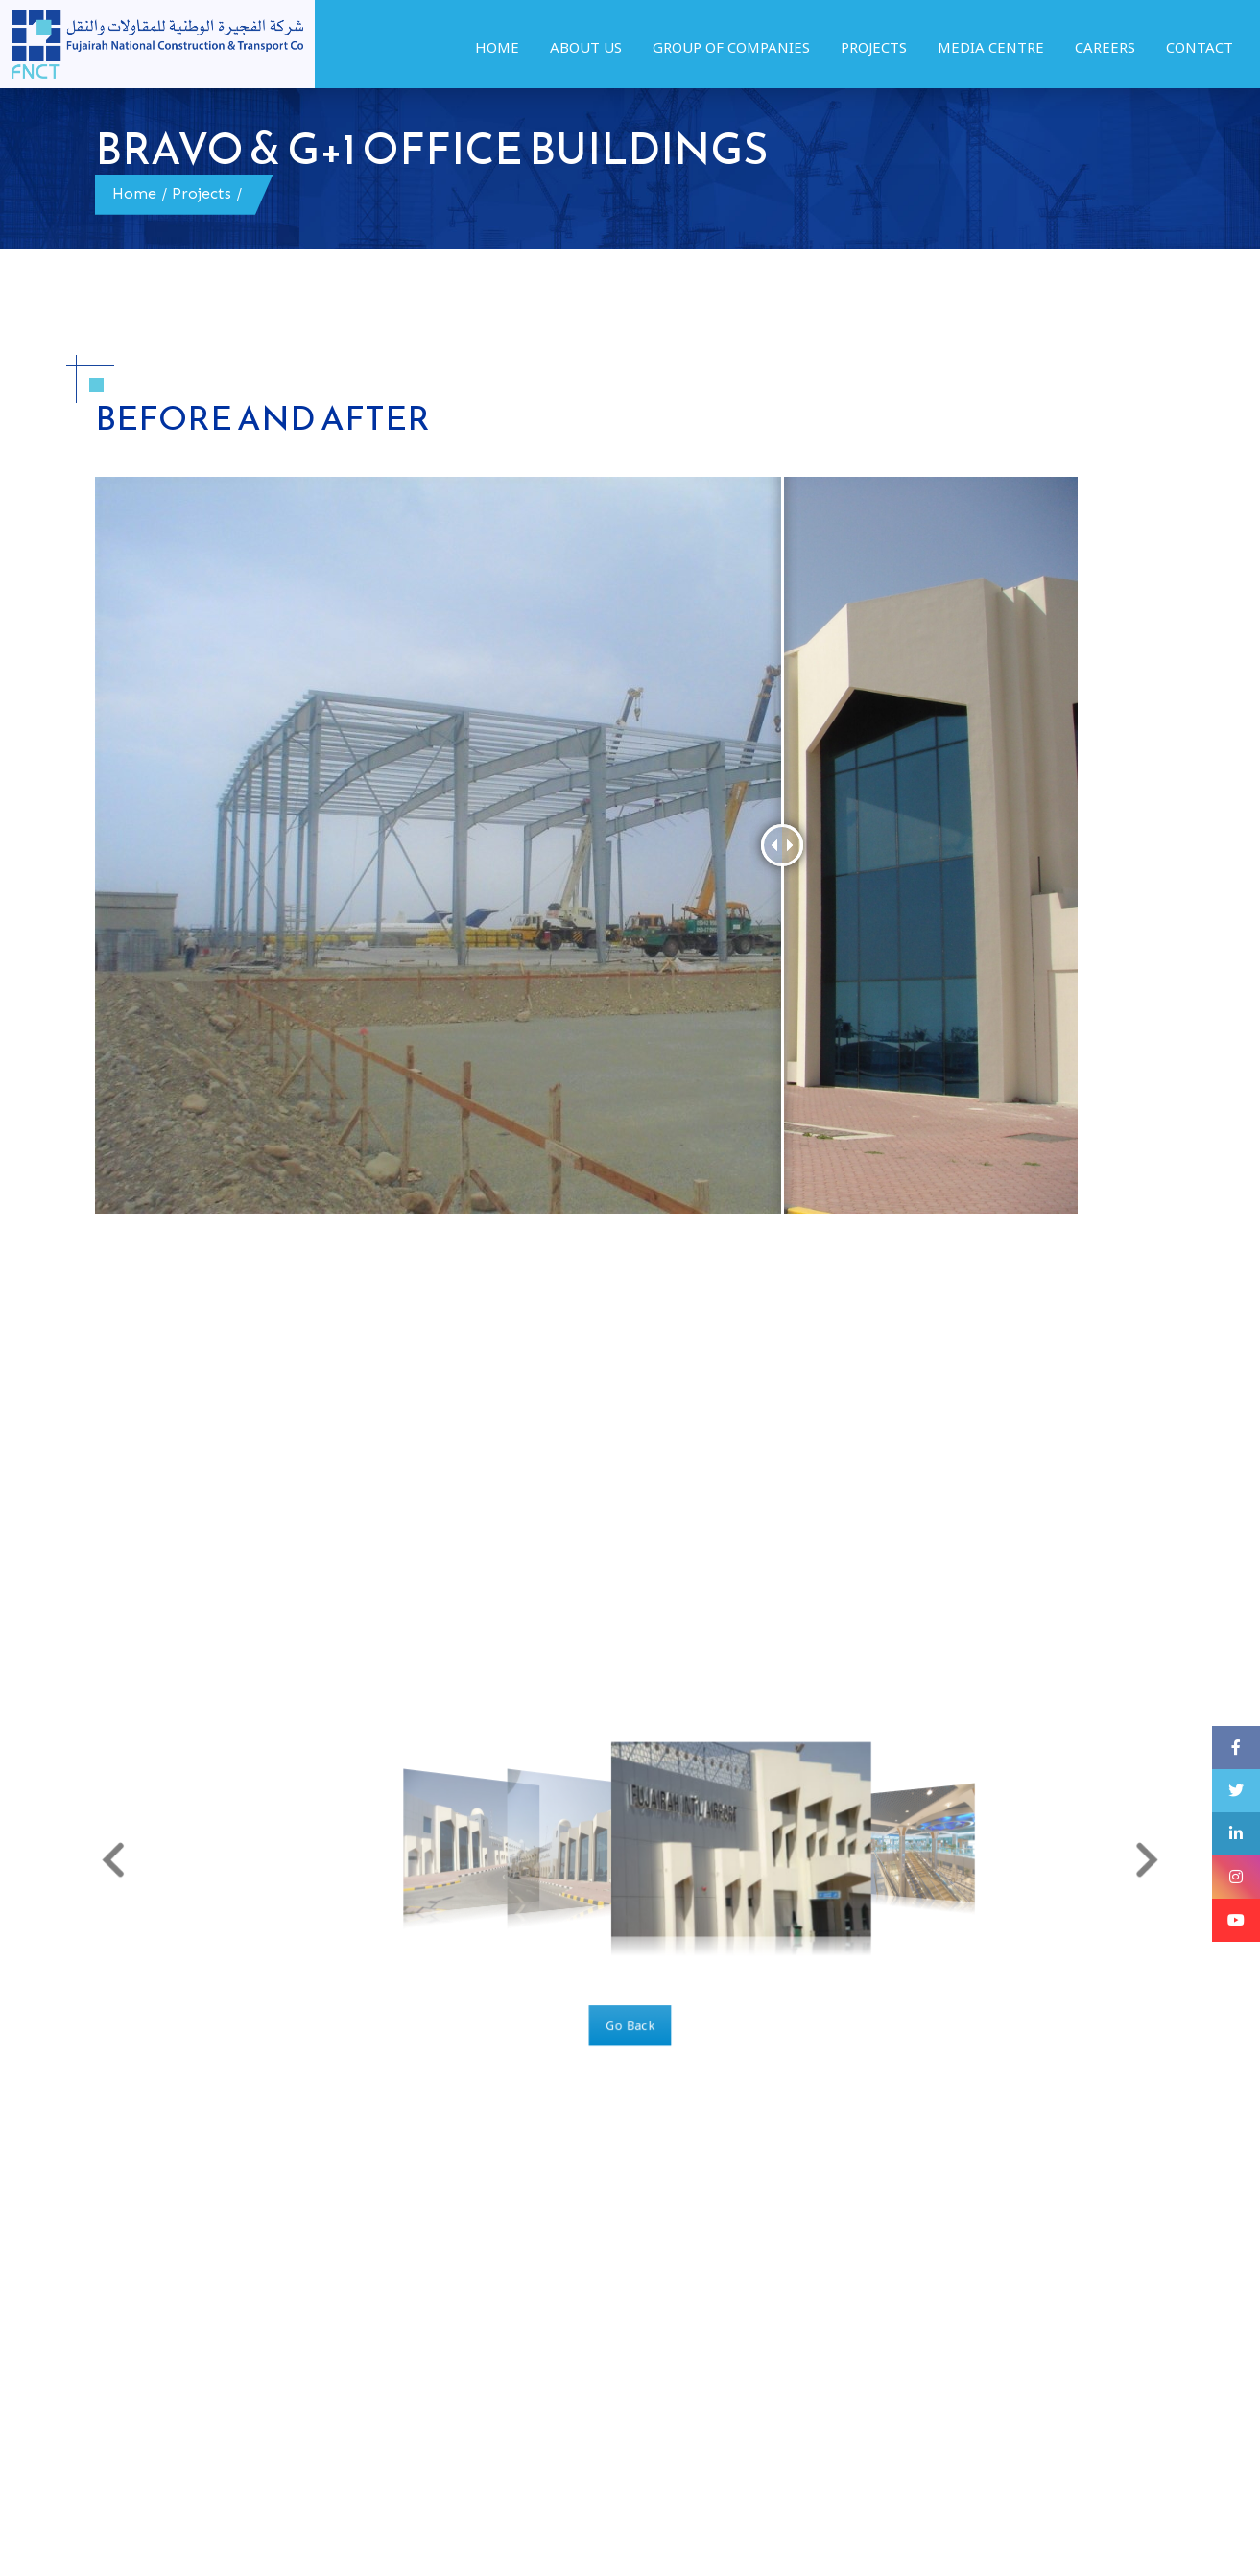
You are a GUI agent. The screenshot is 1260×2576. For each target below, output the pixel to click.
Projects (201, 193)
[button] (146, 1858)
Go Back (629, 2013)
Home (134, 193)
